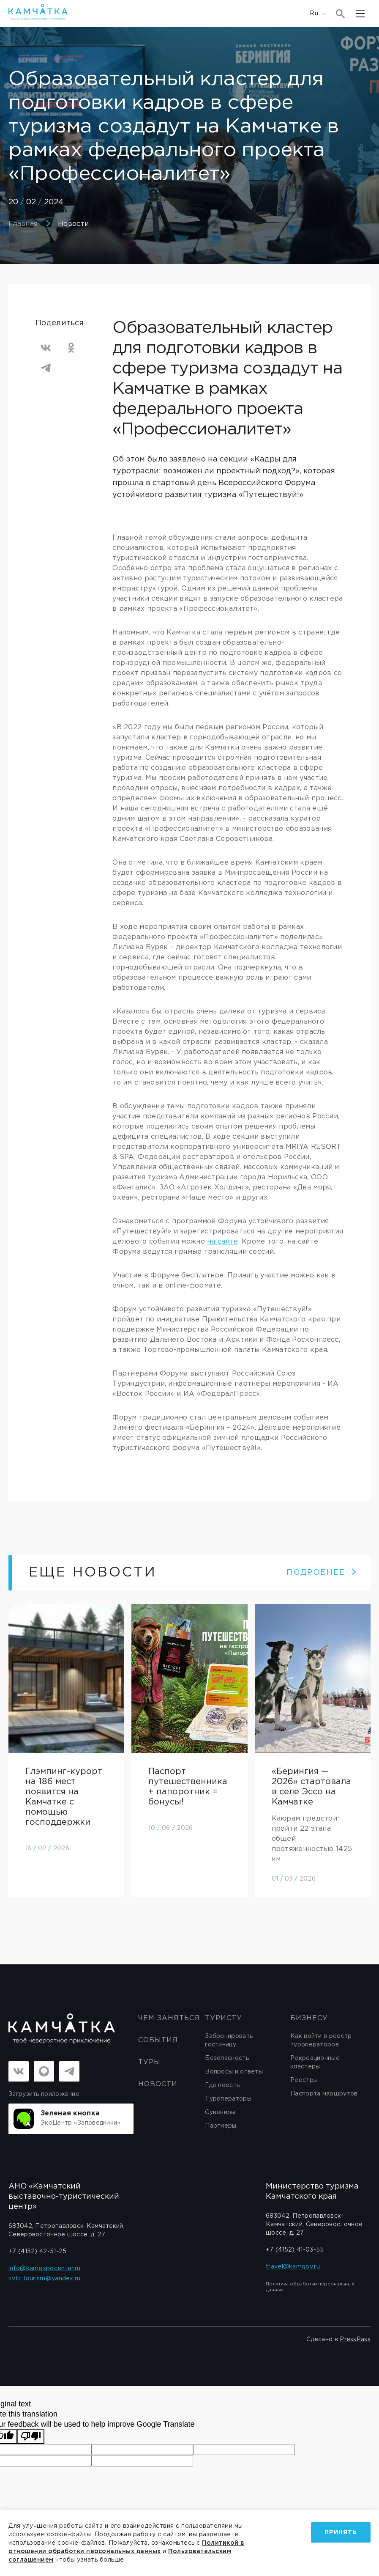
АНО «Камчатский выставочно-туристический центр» (63, 2196)
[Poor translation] (30, 2436)
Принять (340, 2532)
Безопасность (227, 2058)
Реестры (304, 2080)
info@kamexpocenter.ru (44, 2268)
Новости (73, 224)
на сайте (222, 1242)
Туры (149, 2062)
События (158, 2040)
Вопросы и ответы (234, 2071)
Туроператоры (228, 2098)
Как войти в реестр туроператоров (321, 2040)
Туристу (223, 2018)
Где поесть (222, 2085)
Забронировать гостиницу (229, 2040)
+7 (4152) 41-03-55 (295, 2249)
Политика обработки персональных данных (310, 2287)
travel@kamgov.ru (293, 2266)
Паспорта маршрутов (323, 2093)
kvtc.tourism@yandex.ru (44, 2278)
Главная (23, 224)
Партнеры (220, 2125)
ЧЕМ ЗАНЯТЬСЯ (169, 2018)
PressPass (355, 2339)
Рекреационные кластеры (315, 2062)
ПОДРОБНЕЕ (321, 1573)
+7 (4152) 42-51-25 (37, 2251)
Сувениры (220, 2112)
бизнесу (309, 2018)
